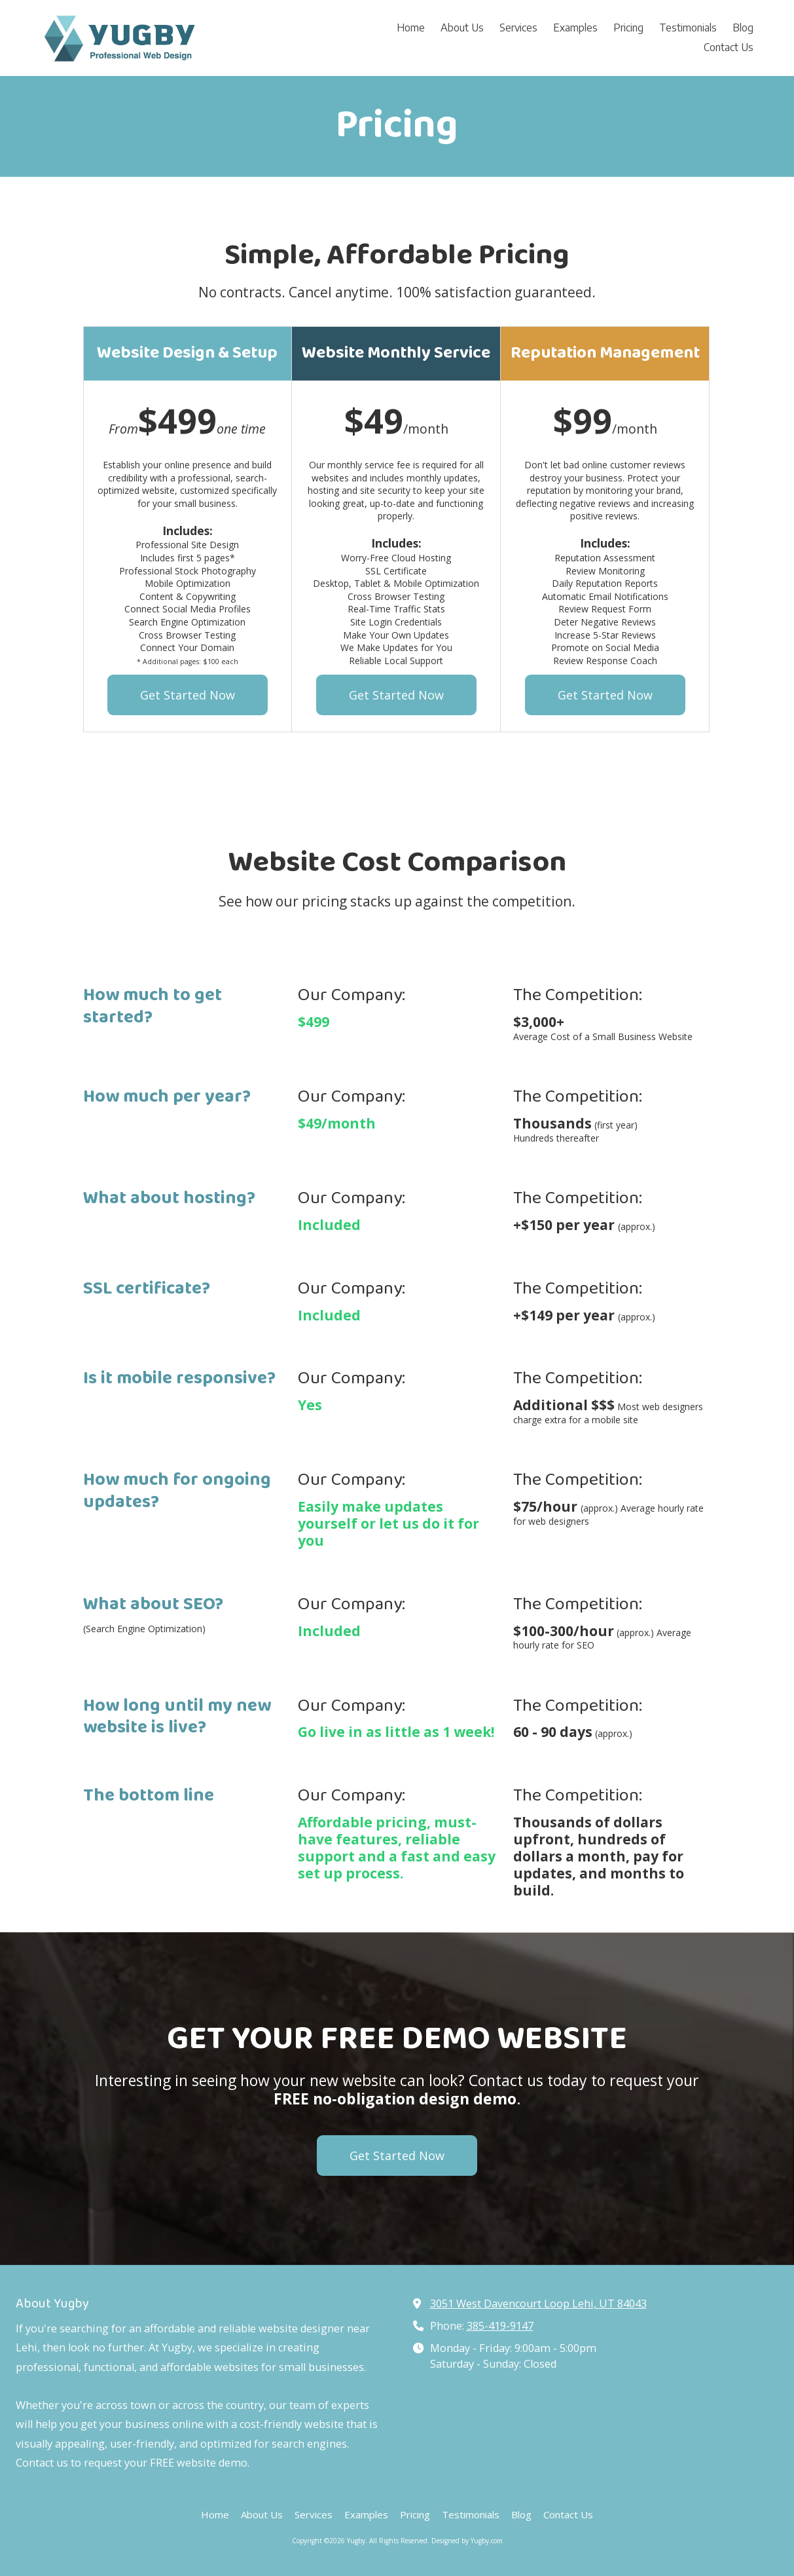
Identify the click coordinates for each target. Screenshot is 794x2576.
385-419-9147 (500, 2326)
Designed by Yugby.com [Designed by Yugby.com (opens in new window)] (467, 2540)
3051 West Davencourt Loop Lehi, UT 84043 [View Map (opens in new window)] (538, 2303)
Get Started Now (187, 695)
